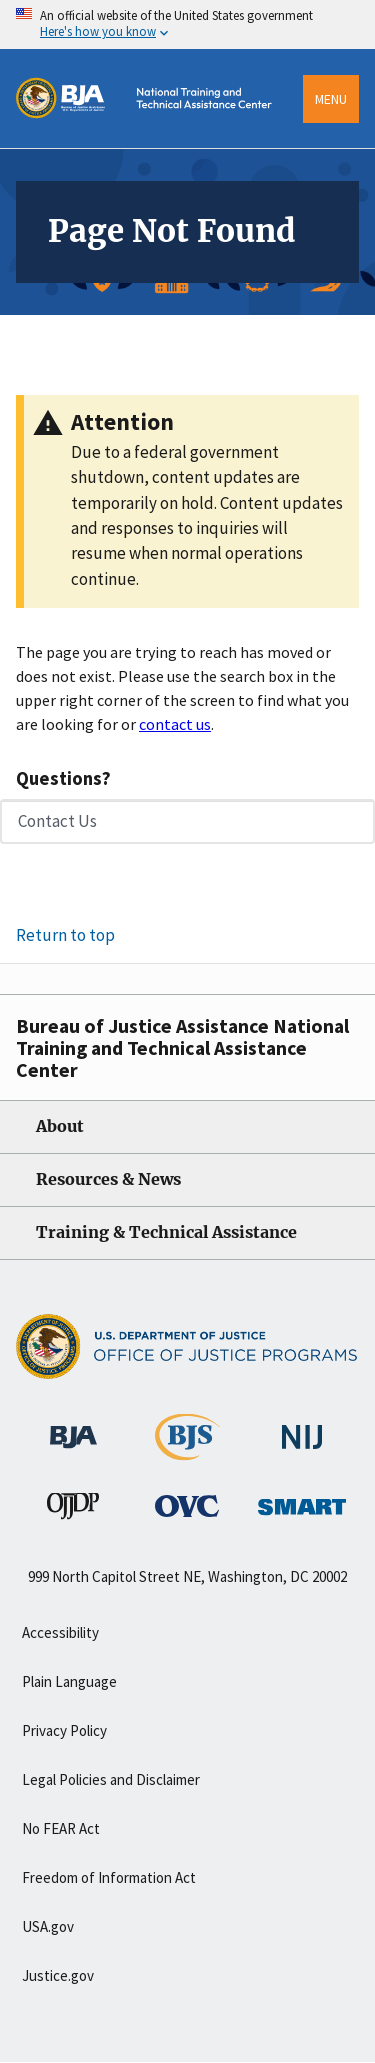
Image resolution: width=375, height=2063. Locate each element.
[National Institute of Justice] (302, 1428)
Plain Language (69, 1681)
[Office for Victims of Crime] (187, 1505)
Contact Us (57, 821)
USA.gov (48, 1926)
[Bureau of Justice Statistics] (187, 1451)
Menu (331, 99)
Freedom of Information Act (109, 1877)
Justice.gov (58, 1975)
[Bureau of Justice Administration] (73, 1427)
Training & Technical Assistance (166, 1232)
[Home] (151, 141)
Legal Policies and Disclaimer (111, 1779)
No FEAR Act (61, 1828)
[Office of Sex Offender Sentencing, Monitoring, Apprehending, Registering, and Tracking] (302, 1501)
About (60, 1126)
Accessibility (60, 1632)
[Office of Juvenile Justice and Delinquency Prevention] (73, 1510)
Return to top (65, 935)
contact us (175, 724)
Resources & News (108, 1179)
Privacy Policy (64, 1730)
